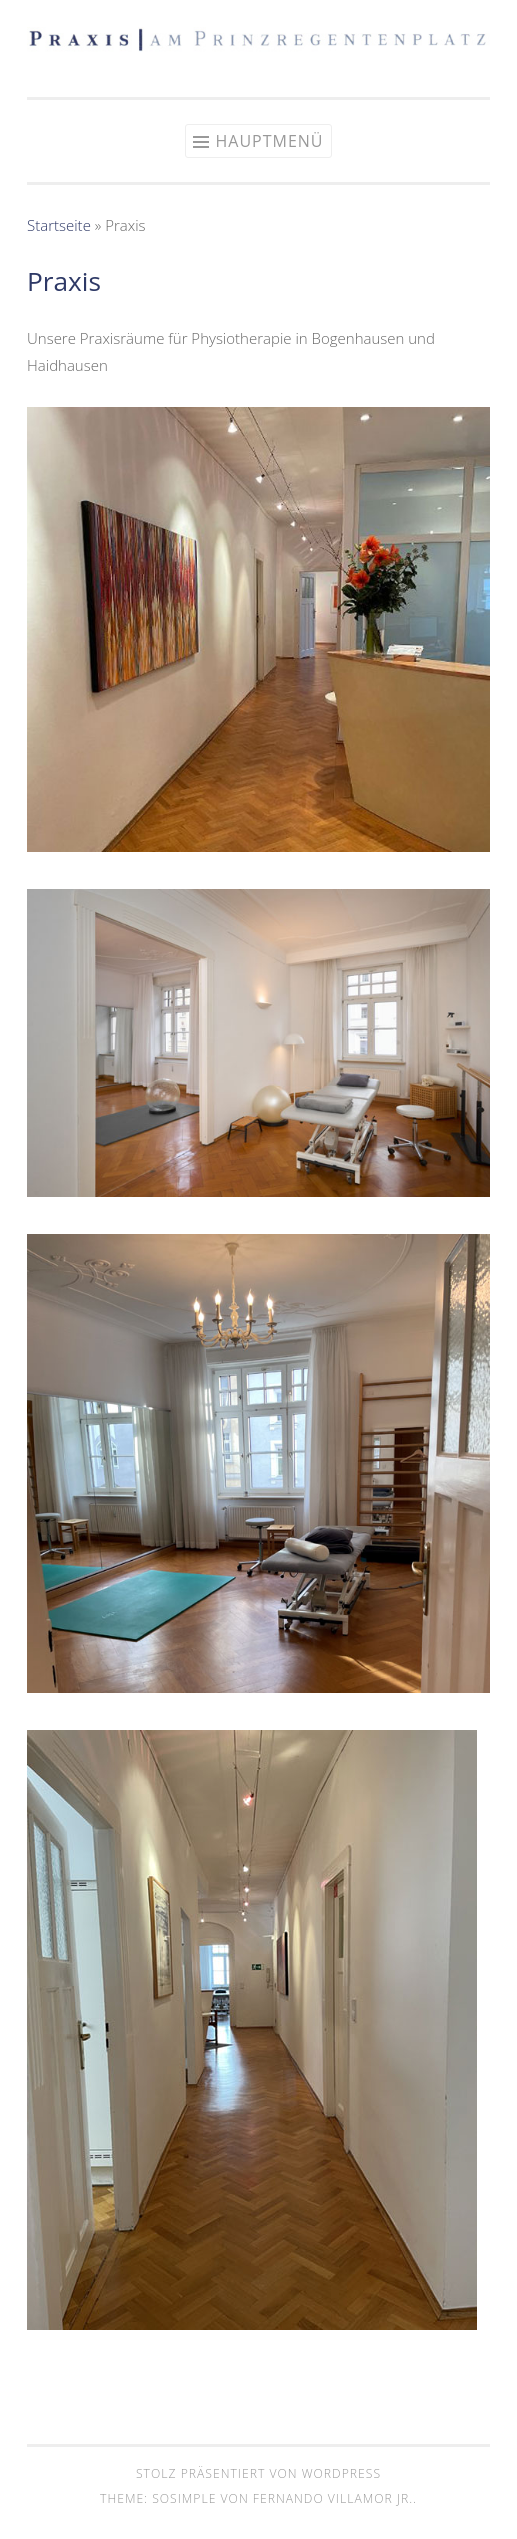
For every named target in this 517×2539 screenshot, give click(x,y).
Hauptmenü (269, 141)
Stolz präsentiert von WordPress (258, 2473)
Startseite (59, 225)
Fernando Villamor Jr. (333, 2498)
